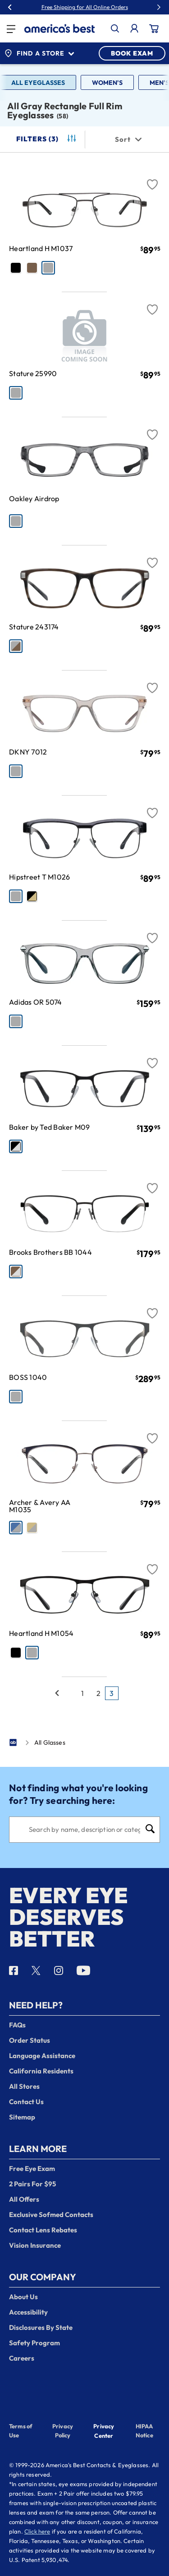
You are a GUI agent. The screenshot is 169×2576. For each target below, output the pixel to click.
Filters (47, 139)
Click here (37, 2531)
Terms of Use (20, 2430)
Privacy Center (103, 2432)
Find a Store (39, 53)
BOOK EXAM (132, 53)
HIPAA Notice (144, 2430)
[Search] (84, 1830)
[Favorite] (152, 179)
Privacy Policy (62, 2430)
